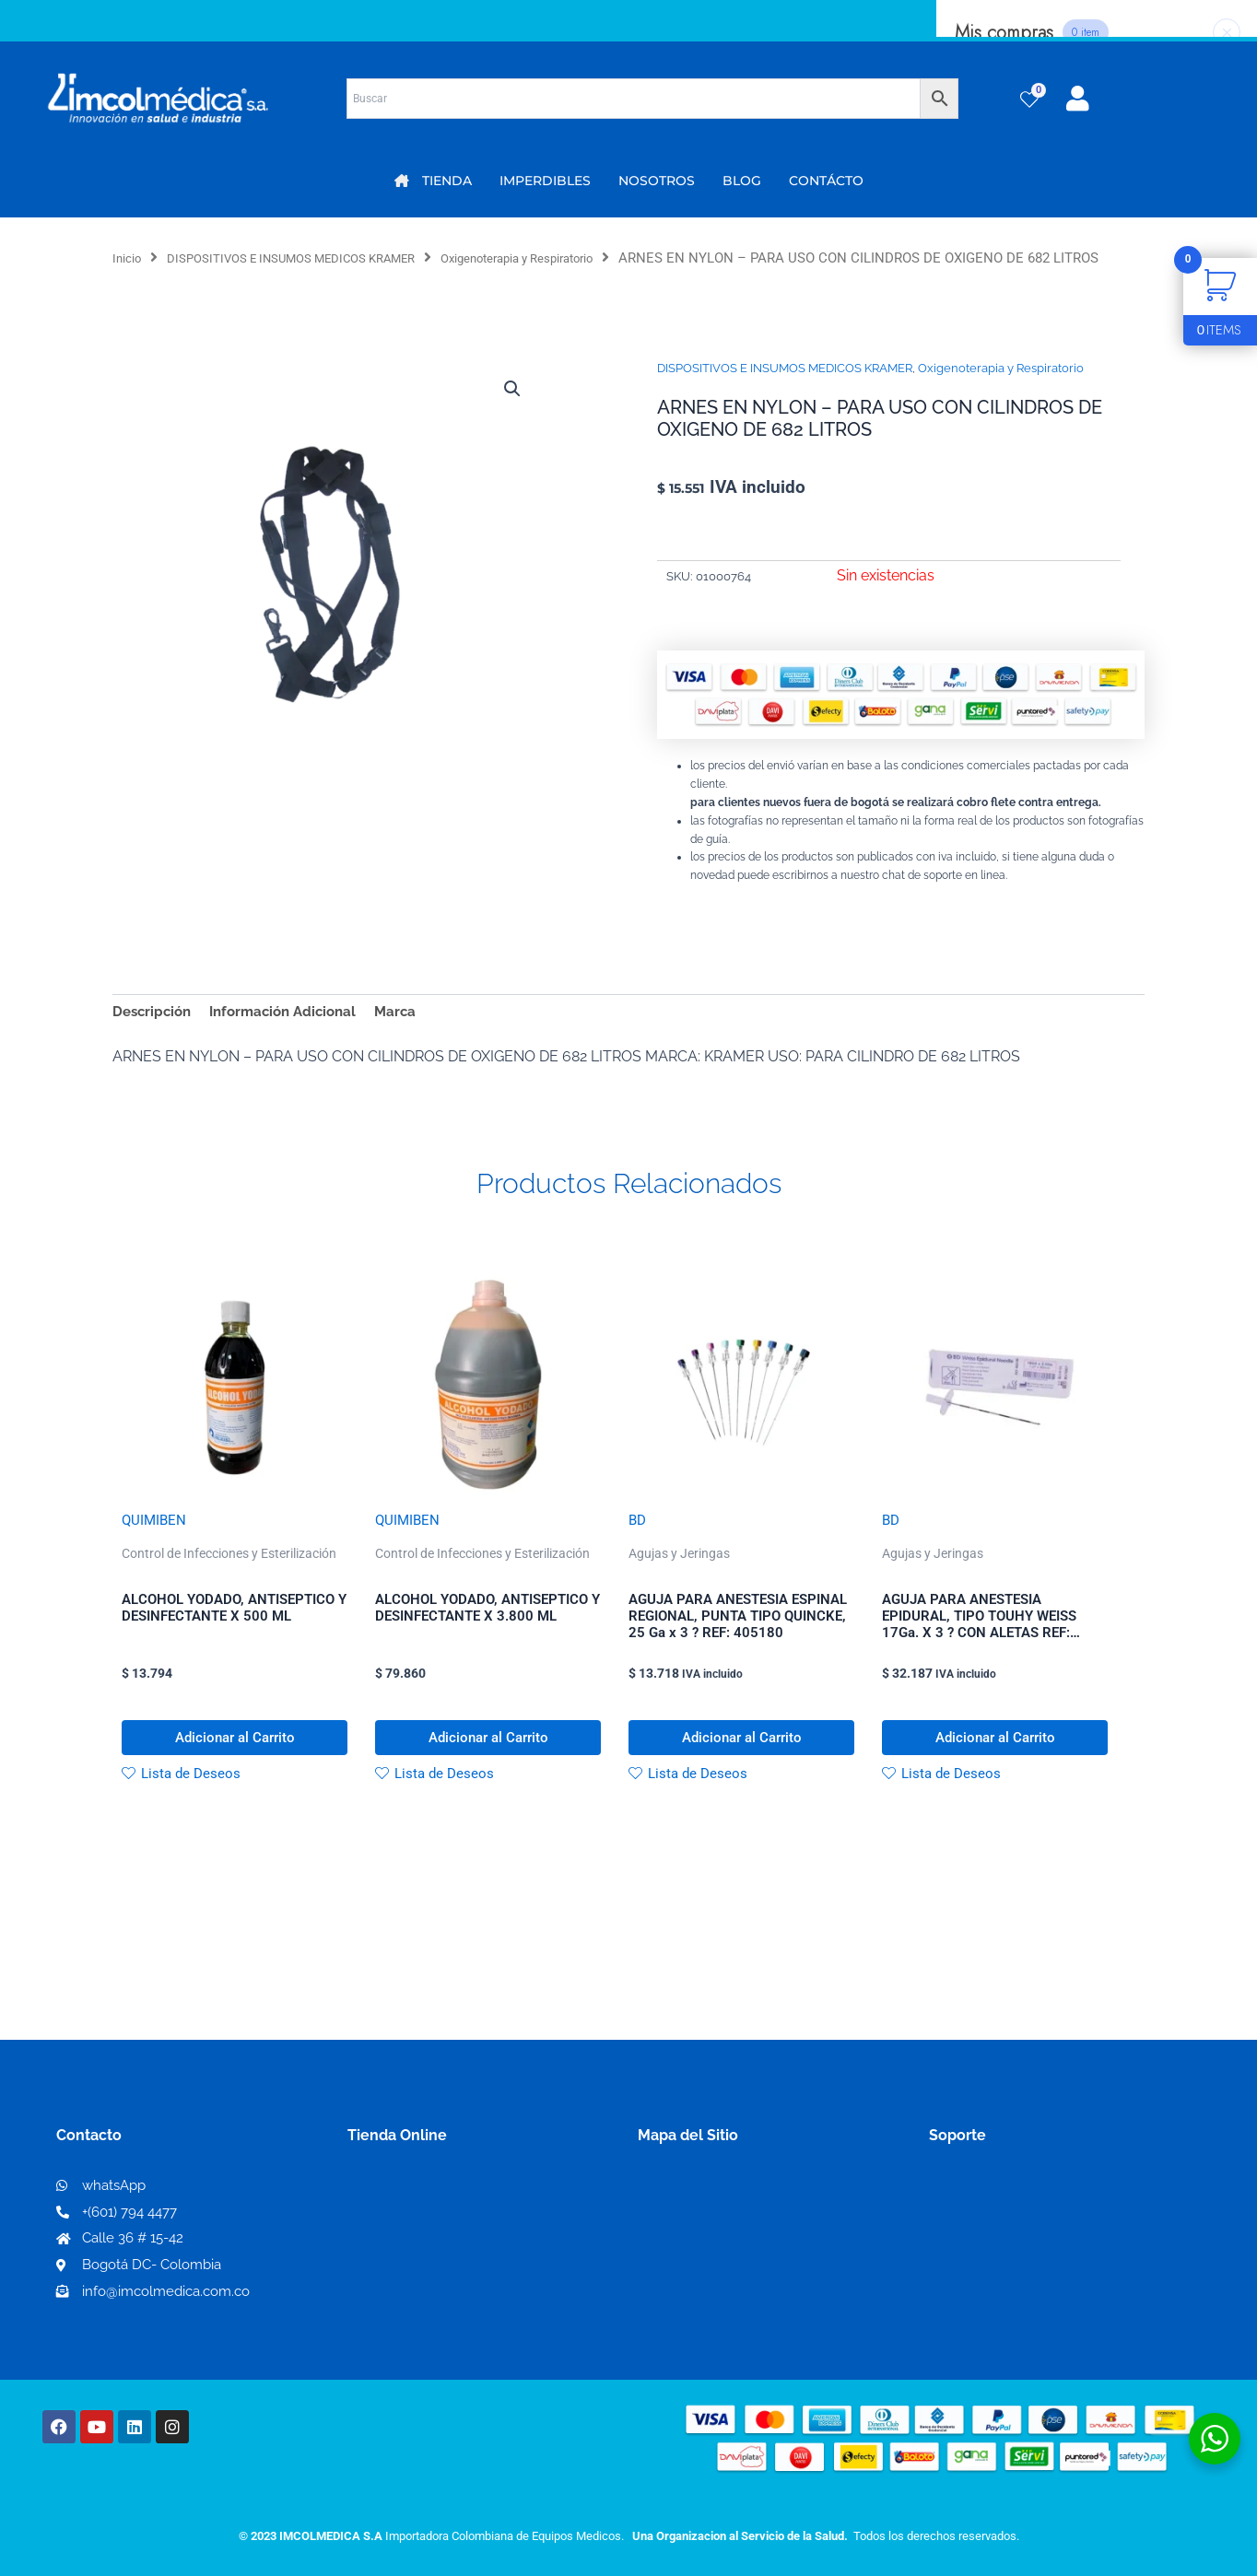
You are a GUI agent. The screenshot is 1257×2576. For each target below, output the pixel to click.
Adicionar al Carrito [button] (234, 1772)
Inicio (129, 258)
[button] (510, 411)
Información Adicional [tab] (293, 1035)
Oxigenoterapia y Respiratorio (576, 258)
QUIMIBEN (155, 1546)
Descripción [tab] (154, 1035)
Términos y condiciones (1011, 2230)
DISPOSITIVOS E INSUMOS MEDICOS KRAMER (316, 258)
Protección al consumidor (1019, 2318)
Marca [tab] (411, 1035)
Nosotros (670, 2229)
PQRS (658, 2258)
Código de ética (984, 2259)
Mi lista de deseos (415, 2259)
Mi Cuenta (389, 2230)
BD (638, 1546)
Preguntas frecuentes (1004, 2289)
